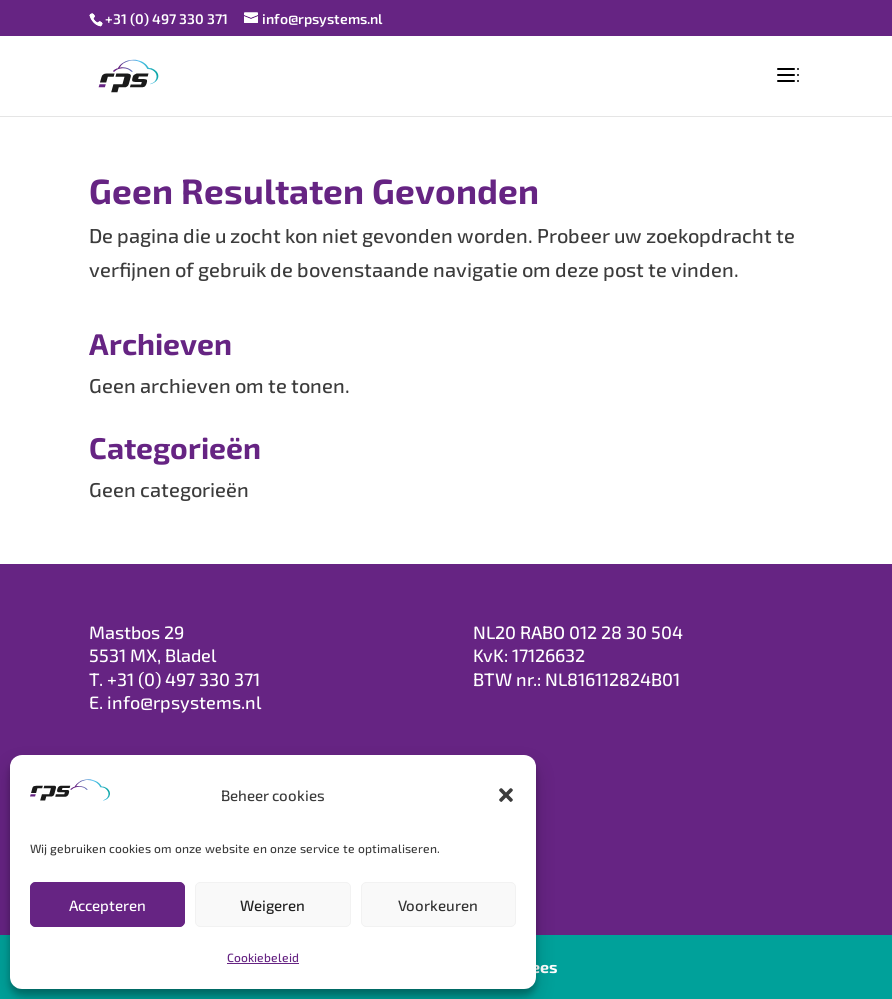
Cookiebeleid (263, 957)
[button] (506, 795)
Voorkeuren (438, 905)
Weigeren (272, 905)
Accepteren (107, 905)
